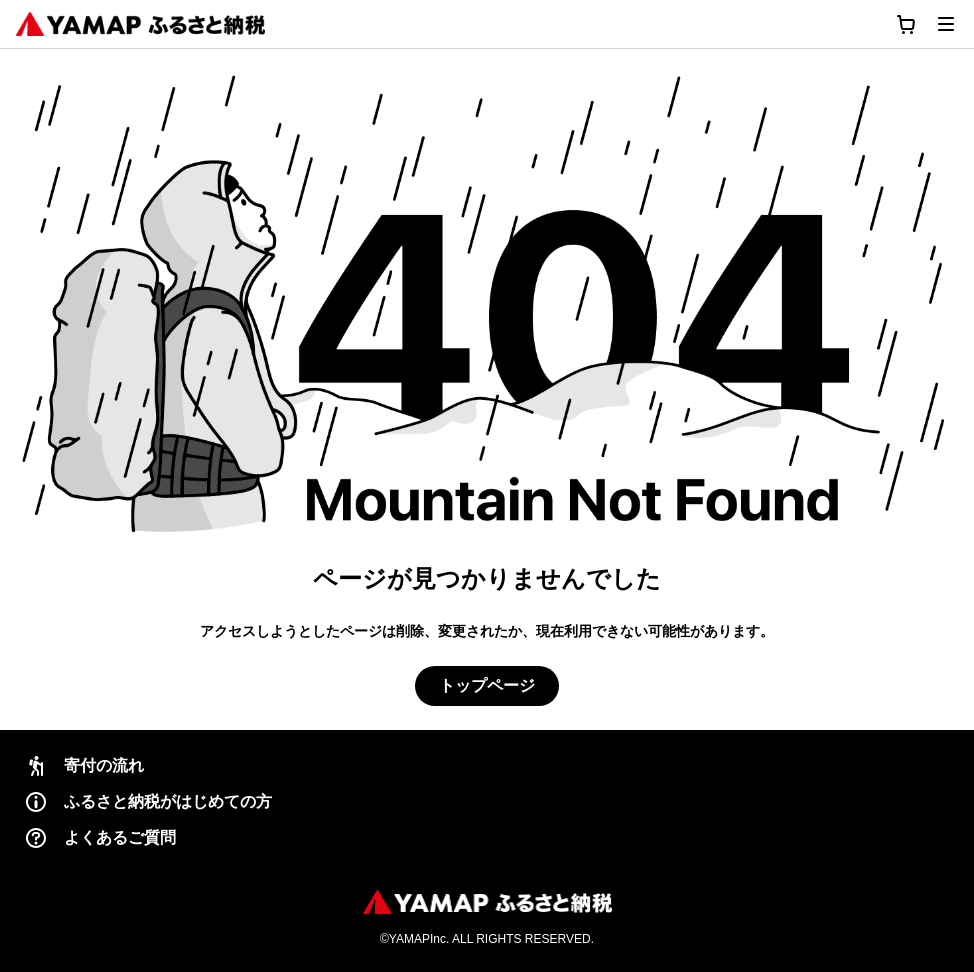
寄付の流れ (84, 766)
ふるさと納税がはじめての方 (148, 802)
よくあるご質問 (100, 838)
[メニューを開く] (946, 24)
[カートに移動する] (906, 24)
